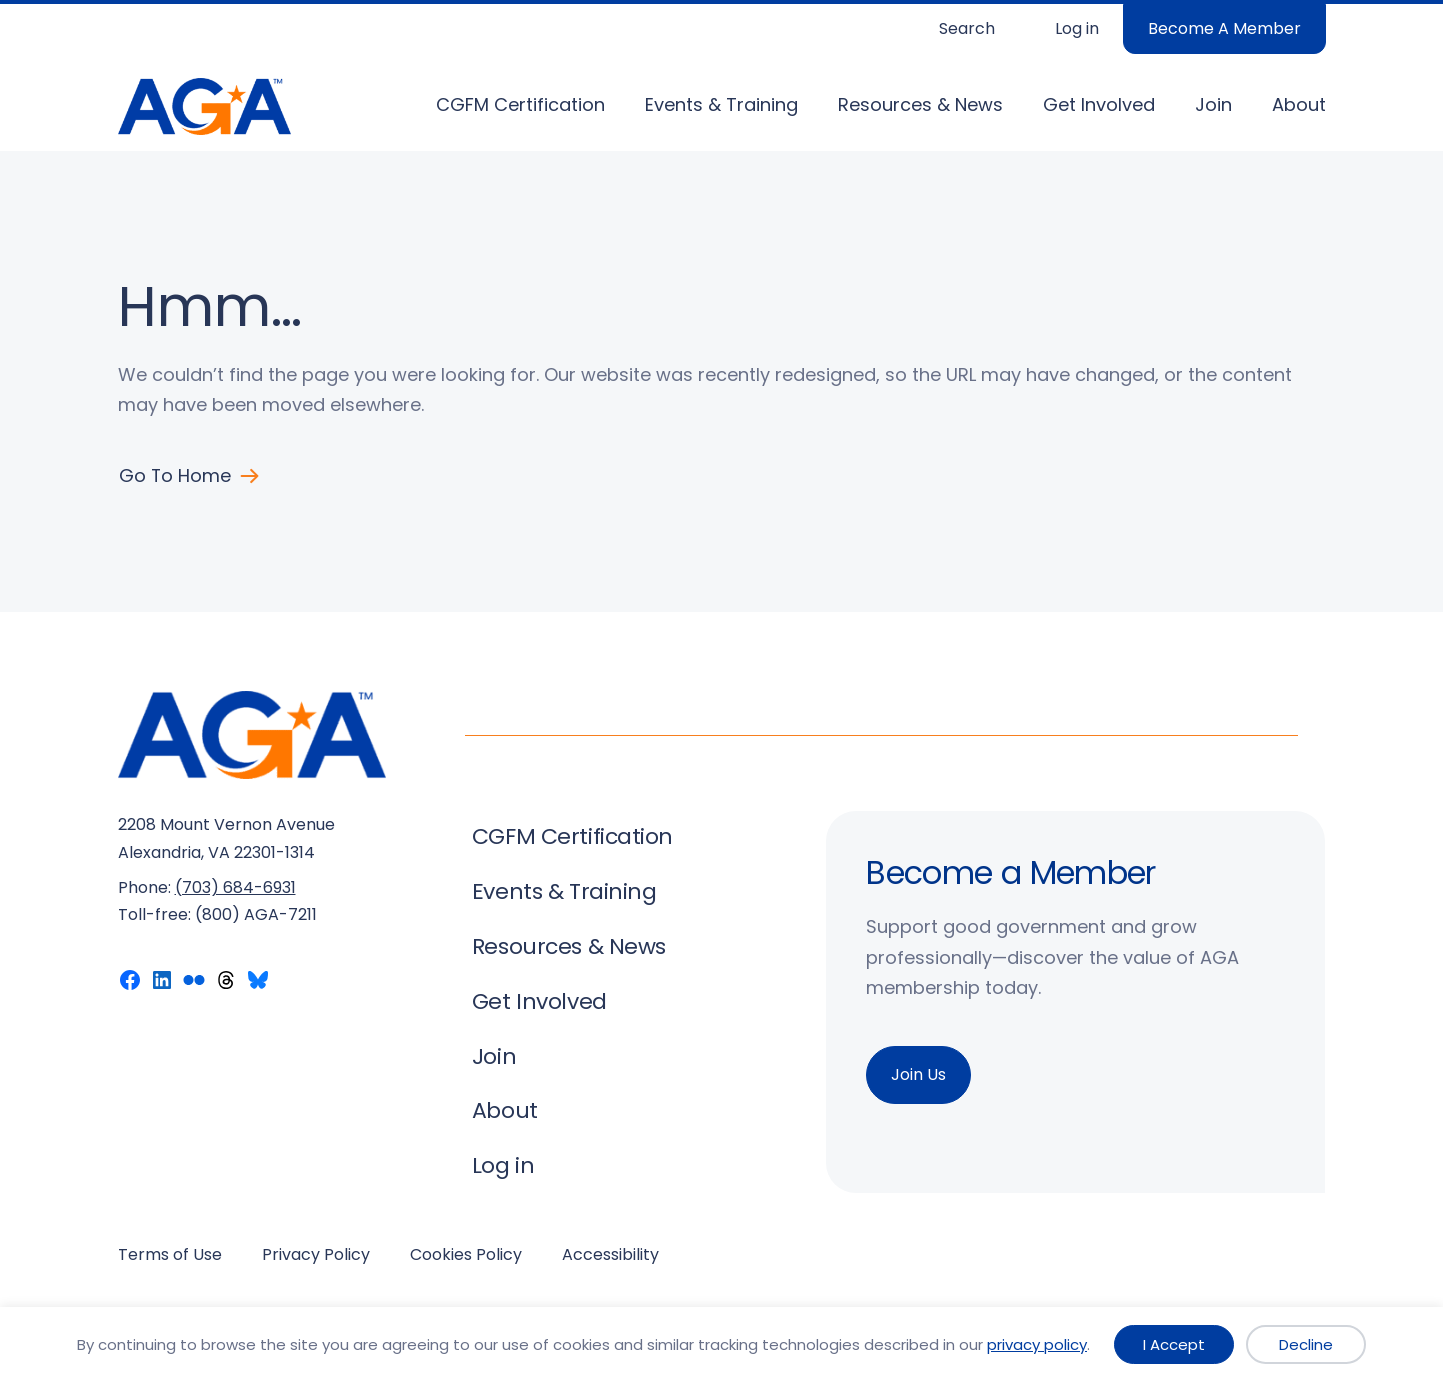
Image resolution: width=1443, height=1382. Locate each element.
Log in (1077, 28)
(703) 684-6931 (235, 887)
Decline (1306, 1344)
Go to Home (175, 476)
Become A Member (1224, 28)
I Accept (1174, 1344)
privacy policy (1037, 1344)
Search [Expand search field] (967, 28)
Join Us (918, 1074)
